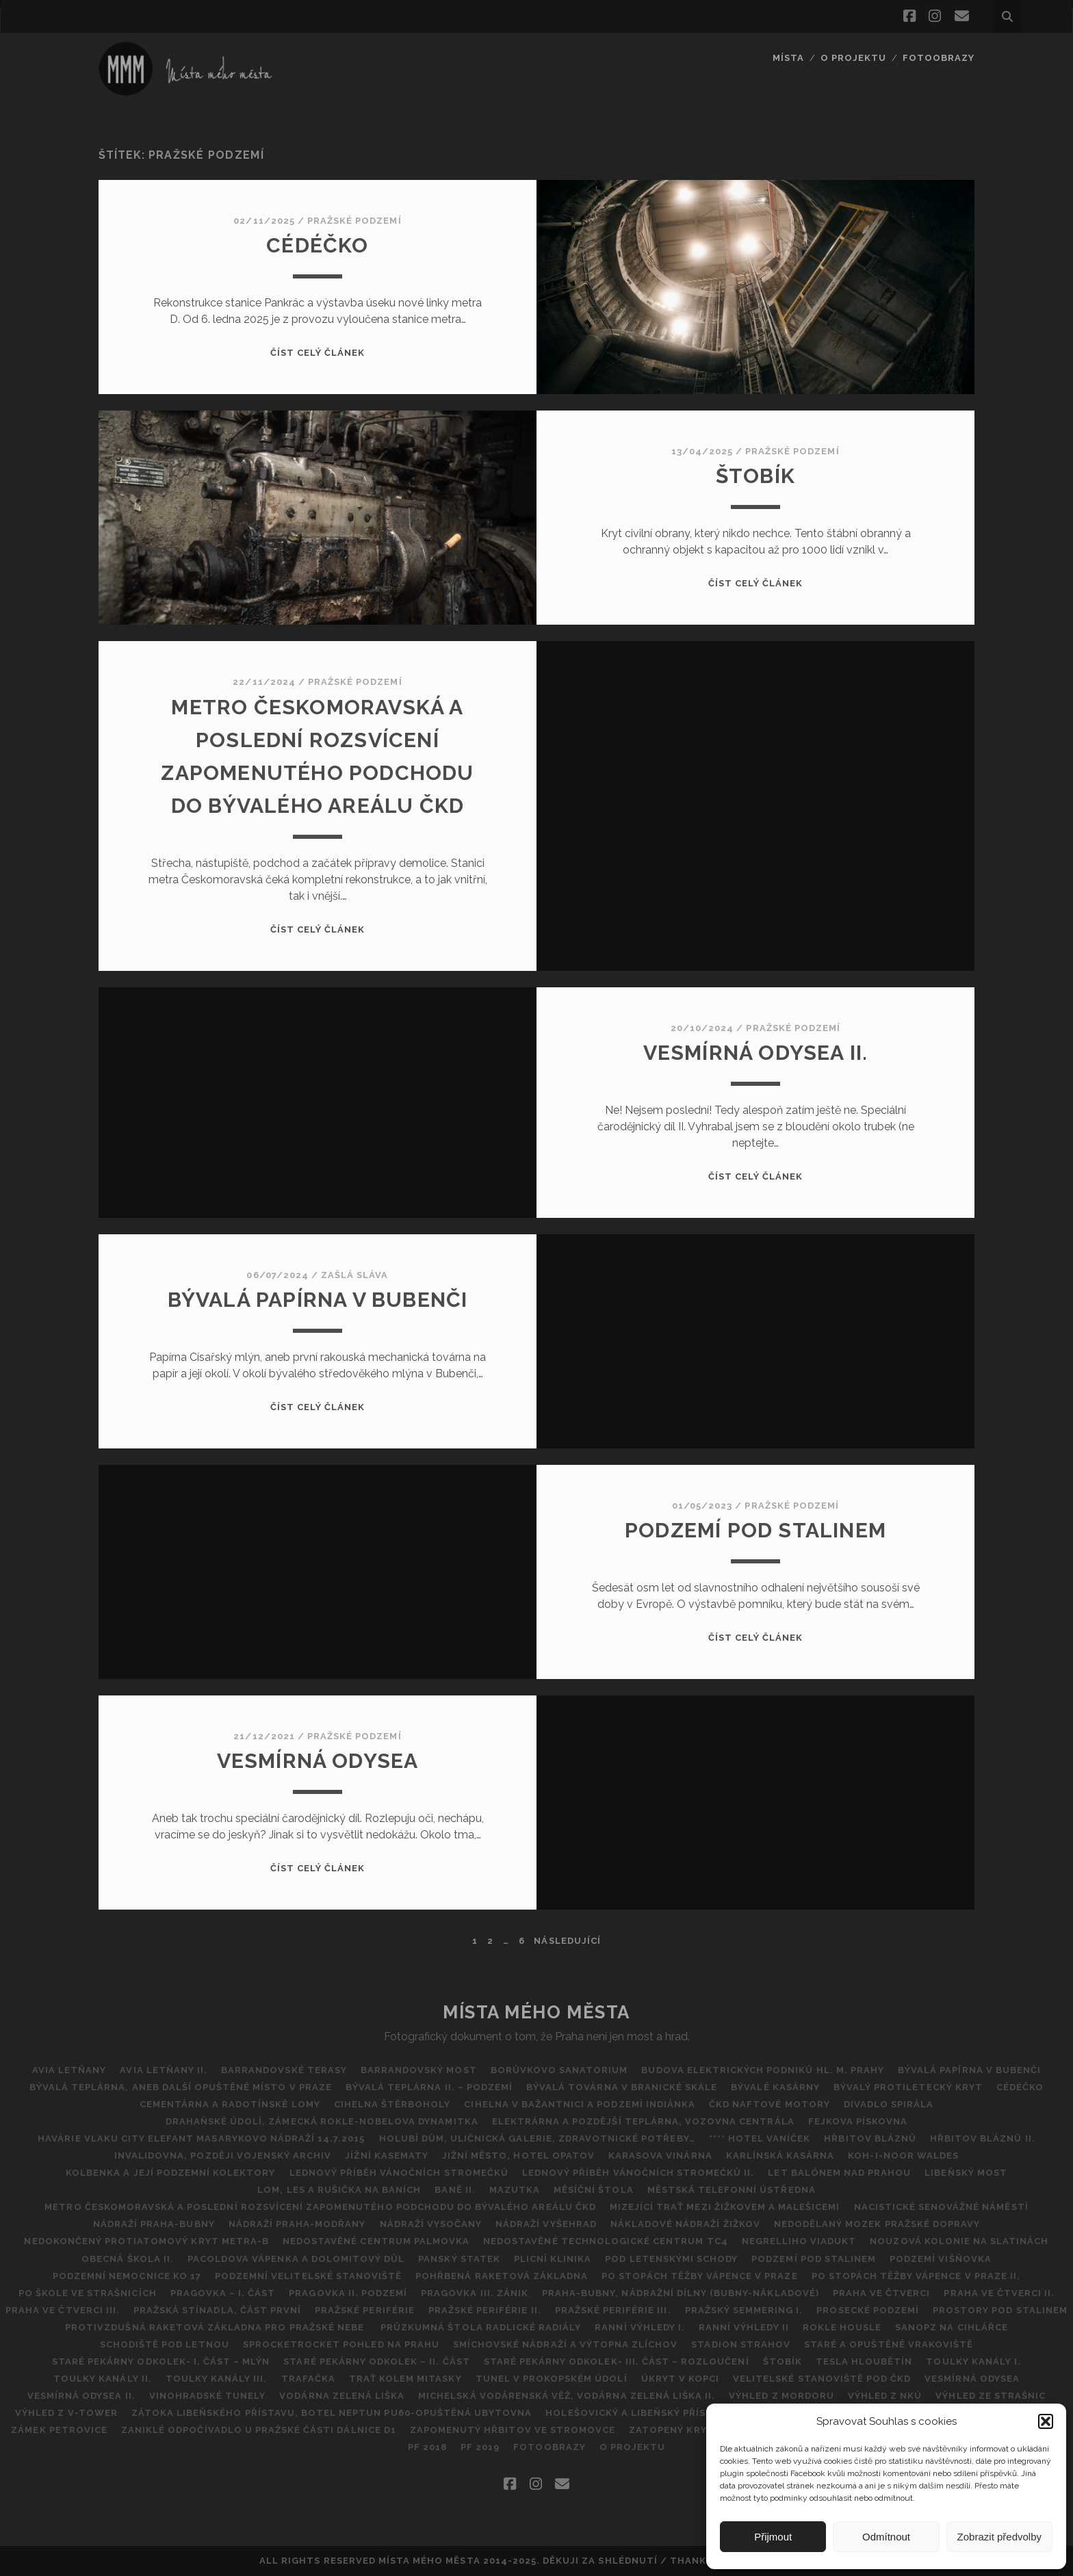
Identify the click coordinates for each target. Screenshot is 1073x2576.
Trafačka (308, 2378)
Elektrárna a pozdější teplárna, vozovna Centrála (643, 2121)
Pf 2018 (427, 2447)
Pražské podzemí (354, 221)
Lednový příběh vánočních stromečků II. (638, 2173)
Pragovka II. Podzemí (348, 2293)
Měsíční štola (594, 2190)
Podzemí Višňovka (941, 2259)
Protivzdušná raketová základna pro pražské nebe (216, 2327)
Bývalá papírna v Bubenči (318, 1300)
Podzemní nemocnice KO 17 (127, 2276)
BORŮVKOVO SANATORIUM (559, 2070)
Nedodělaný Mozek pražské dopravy (877, 2224)
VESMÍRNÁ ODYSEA (318, 1761)
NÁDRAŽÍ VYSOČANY (431, 2224)
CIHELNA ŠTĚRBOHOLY (392, 2104)
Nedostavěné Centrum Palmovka (376, 2241)
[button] (1045, 2421)
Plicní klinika (553, 2259)
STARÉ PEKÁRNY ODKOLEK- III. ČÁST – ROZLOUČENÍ (616, 2361)
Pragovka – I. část (223, 2293)
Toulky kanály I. (973, 2361)
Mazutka (514, 2190)
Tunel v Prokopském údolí (552, 2378)
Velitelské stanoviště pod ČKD (822, 2378)
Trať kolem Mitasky (405, 2378)
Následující (567, 1941)
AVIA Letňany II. (163, 2070)
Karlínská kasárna (780, 2155)
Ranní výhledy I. (640, 2327)
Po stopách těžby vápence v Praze (699, 2276)
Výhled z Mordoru (781, 2396)
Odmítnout (886, 2536)
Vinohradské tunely (207, 2396)
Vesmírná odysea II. (755, 1053)
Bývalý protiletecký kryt (908, 2087)
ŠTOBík (755, 476)
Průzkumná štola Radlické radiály (480, 2327)
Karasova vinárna (660, 2155)
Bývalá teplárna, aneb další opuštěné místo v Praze (180, 2087)
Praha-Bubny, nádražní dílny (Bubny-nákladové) (680, 2293)
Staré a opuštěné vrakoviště (888, 2344)
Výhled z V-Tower (66, 2413)
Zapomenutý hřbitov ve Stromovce (512, 2430)
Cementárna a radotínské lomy (230, 2104)
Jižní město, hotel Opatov (518, 2155)
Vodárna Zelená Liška (341, 2396)
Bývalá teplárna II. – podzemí (429, 2087)
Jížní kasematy (386, 2155)
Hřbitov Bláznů (870, 2138)
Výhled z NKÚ (885, 2396)
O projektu (853, 58)
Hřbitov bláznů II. (982, 2138)
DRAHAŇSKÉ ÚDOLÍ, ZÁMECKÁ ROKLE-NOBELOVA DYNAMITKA (322, 2121)
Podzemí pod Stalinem (755, 1530)
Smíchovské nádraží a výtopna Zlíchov (565, 2344)
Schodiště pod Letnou (164, 2344)
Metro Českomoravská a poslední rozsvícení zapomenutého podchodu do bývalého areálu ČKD (320, 2207)
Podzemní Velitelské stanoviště (308, 2276)
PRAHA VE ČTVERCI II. (999, 2293)
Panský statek (459, 2259)
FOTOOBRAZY (938, 58)
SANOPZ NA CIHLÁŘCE (951, 2327)
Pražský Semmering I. (744, 2310)
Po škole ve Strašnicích (87, 2293)
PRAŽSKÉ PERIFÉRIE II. (484, 2310)
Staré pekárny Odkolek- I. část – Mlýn (161, 2361)
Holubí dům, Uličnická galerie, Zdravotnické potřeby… (537, 2138)
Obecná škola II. (127, 2259)
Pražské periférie (365, 2310)
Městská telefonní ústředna (731, 2190)
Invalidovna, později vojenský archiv (222, 2155)
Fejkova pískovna (858, 2121)
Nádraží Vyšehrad (546, 2224)
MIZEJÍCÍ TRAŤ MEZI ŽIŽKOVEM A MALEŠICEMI (725, 2207)
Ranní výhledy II (744, 2327)
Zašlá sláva (354, 1275)
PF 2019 (480, 2447)
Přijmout (773, 2536)
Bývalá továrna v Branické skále (621, 2087)
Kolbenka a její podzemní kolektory (170, 2173)
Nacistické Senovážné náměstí (941, 2207)
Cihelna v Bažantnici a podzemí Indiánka (579, 2104)
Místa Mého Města (536, 2012)
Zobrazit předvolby (999, 2536)
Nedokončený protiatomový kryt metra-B (146, 2241)
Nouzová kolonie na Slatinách (959, 2241)
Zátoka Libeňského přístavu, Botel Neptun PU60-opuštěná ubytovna (331, 2413)
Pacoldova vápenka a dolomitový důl (296, 2259)
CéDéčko (317, 245)
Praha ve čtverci (882, 2293)
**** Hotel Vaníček (760, 2138)
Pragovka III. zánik (474, 2293)
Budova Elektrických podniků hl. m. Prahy (762, 2070)
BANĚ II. (455, 2190)
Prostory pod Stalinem (1000, 2310)
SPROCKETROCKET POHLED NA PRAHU (341, 2344)
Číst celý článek (317, 353)
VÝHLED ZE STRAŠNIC (990, 2396)
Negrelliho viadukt (799, 2241)
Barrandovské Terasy (284, 2070)
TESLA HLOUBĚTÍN (864, 2361)
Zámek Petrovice (59, 2430)
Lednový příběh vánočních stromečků (398, 2173)
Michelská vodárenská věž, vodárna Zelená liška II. (566, 2396)
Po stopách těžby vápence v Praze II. (916, 2276)
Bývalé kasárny (775, 2087)
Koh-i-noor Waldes (903, 2155)
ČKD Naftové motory (769, 2104)
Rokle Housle (842, 2327)
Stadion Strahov (740, 2344)
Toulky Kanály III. (217, 2378)
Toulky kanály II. (102, 2378)
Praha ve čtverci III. (62, 2310)
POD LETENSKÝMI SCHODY (671, 2259)
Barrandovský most (419, 2070)
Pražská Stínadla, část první (217, 2310)
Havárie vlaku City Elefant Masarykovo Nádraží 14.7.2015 (201, 2138)
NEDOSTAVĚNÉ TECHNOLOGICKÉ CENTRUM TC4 (605, 2241)
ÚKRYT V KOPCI (680, 2378)
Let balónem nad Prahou (839, 2173)
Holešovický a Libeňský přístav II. (641, 2413)
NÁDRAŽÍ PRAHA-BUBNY (154, 2224)
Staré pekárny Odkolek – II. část (376, 2361)
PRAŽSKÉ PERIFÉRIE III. (613, 2310)
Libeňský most (966, 2173)
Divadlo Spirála (889, 2104)
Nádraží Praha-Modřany (297, 2224)
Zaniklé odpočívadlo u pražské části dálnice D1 (258, 2430)
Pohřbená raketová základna (501, 2276)
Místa (788, 58)
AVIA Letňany (69, 2070)
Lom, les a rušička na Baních (339, 2190)
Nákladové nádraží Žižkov (685, 2224)
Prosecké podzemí (867, 2310)
